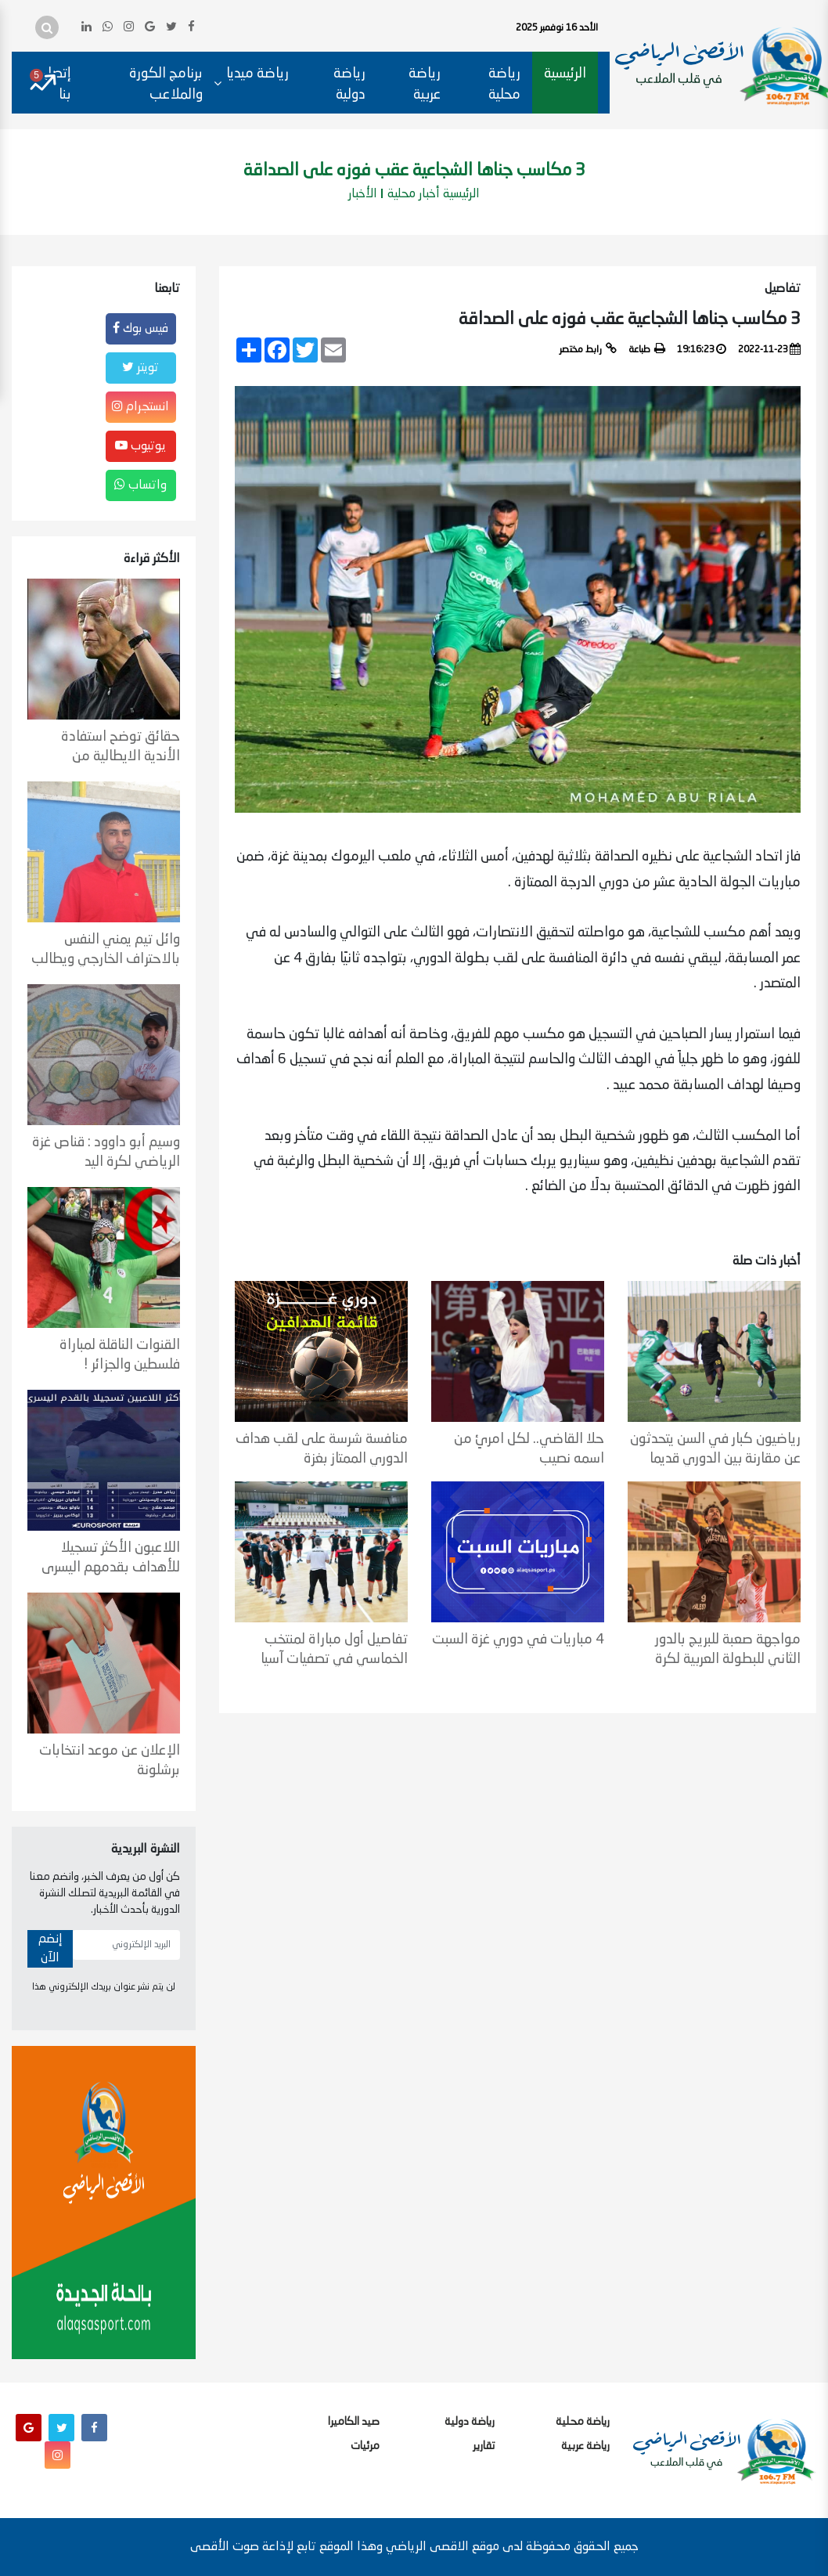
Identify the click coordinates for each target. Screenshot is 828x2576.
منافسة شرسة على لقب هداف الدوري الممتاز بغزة (322, 1449)
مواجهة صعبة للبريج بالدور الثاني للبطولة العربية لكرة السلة (728, 1650)
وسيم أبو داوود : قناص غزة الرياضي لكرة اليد (106, 1152)
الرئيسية (565, 74)
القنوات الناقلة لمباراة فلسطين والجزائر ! (119, 1355)
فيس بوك (140, 328)
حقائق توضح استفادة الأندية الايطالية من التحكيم (120, 747)
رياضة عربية (425, 84)
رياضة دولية (349, 84)
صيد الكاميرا (354, 2421)
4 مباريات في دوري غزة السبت (518, 1640)
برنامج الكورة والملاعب (166, 84)
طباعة (646, 348)
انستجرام (140, 406)
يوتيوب (140, 445)
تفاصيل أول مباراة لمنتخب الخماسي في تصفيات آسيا (334, 1649)
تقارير (484, 2446)
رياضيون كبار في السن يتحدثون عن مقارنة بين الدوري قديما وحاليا (715, 1449)
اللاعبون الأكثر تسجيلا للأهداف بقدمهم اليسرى (110, 1558)
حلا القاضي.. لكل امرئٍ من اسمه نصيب (529, 1449)
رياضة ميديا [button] (257, 74)
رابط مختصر (588, 348)
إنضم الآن (50, 1948)
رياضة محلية (504, 84)
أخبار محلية (413, 194)
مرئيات (365, 2446)
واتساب (140, 485)
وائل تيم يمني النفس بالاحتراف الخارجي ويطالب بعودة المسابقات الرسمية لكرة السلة (105, 950)
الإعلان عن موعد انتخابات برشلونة (109, 1760)
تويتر (140, 367)
